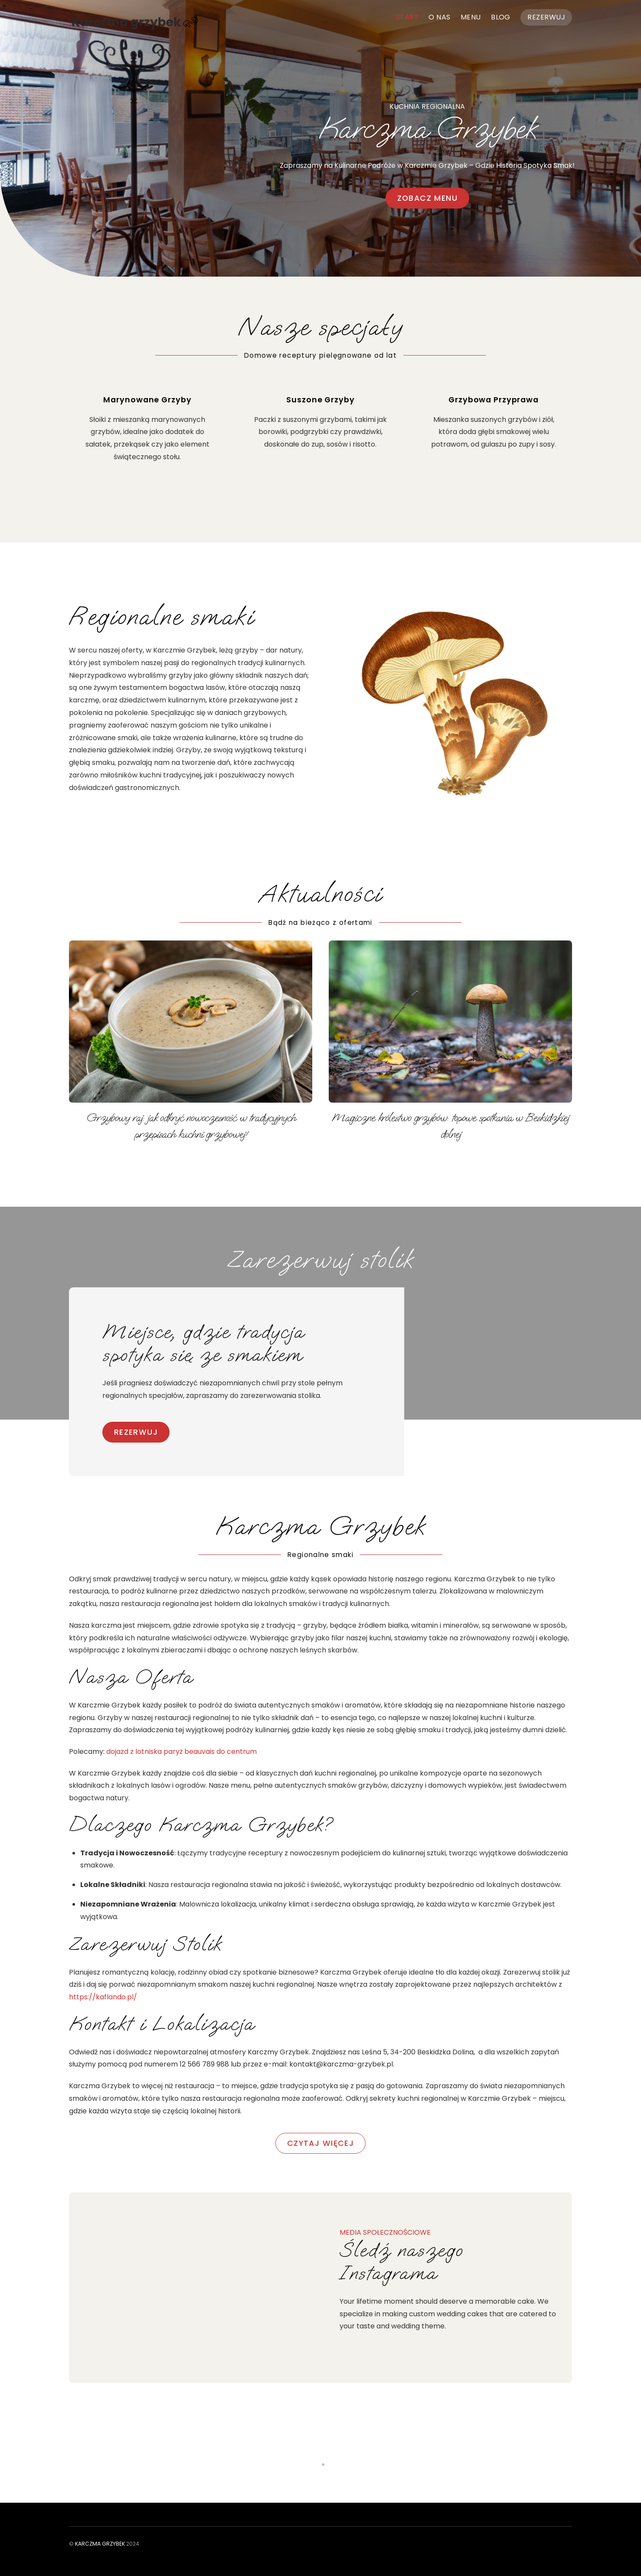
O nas (439, 17)
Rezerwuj (546, 17)
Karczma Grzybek (100, 2543)
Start (407, 17)
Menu (471, 17)
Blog (500, 17)
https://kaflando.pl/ (103, 1997)
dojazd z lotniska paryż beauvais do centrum (181, 1752)
